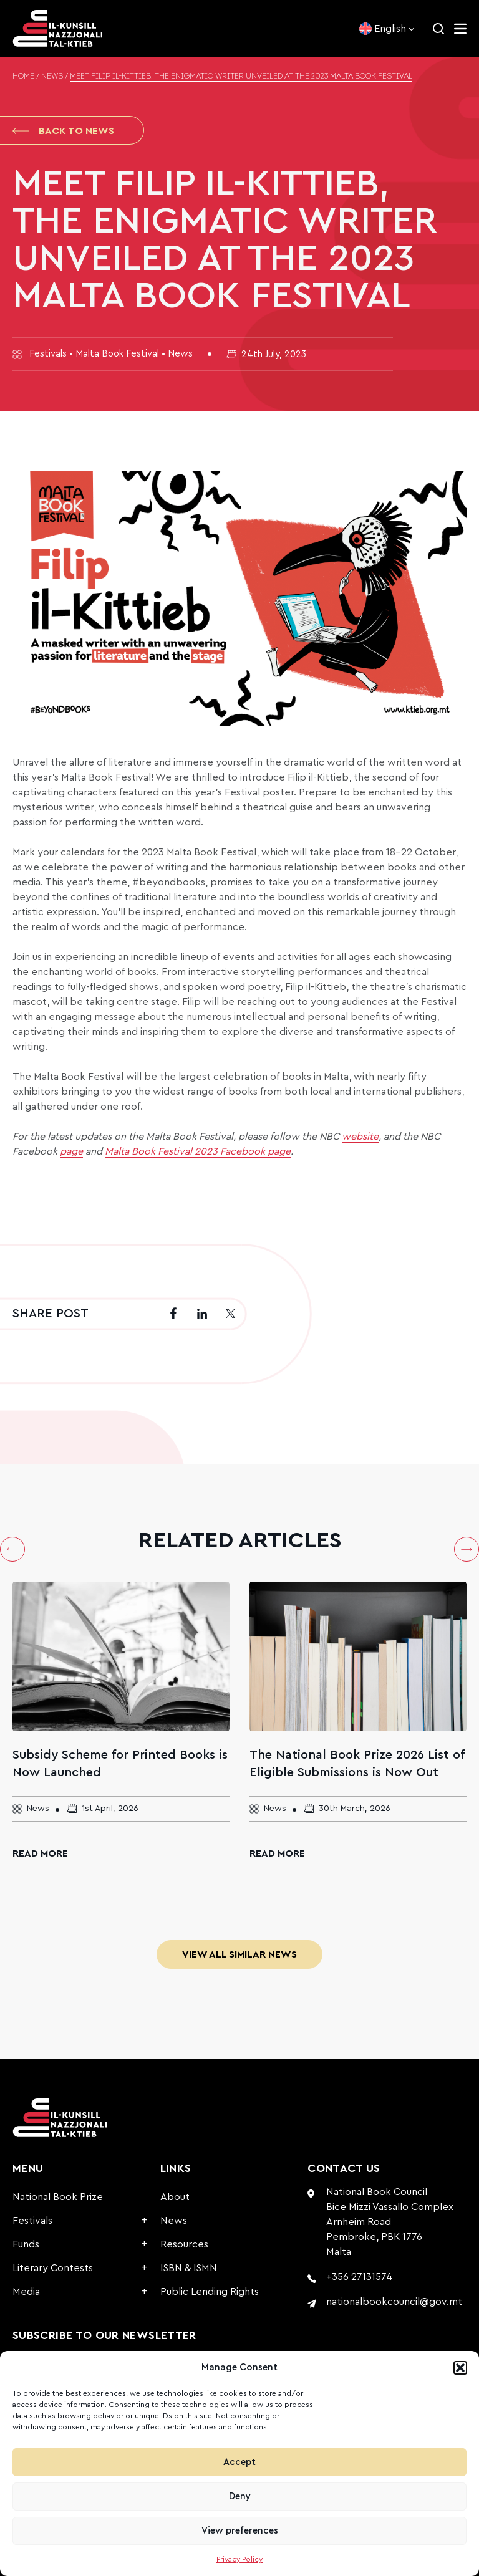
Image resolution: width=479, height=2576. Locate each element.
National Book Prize (57, 2197)
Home (23, 76)
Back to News (63, 131)
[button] (460, 2368)
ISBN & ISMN (188, 2268)
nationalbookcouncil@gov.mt (394, 2302)
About (175, 2197)
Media (26, 2292)
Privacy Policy (239, 2559)
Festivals (32, 2221)
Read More (40, 1853)
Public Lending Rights (209, 2292)
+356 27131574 (359, 2277)
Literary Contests (52, 2268)
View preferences (239, 2530)
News (52, 76)
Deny (240, 2496)
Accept (239, 2462)
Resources (184, 2244)
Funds (25, 2244)
